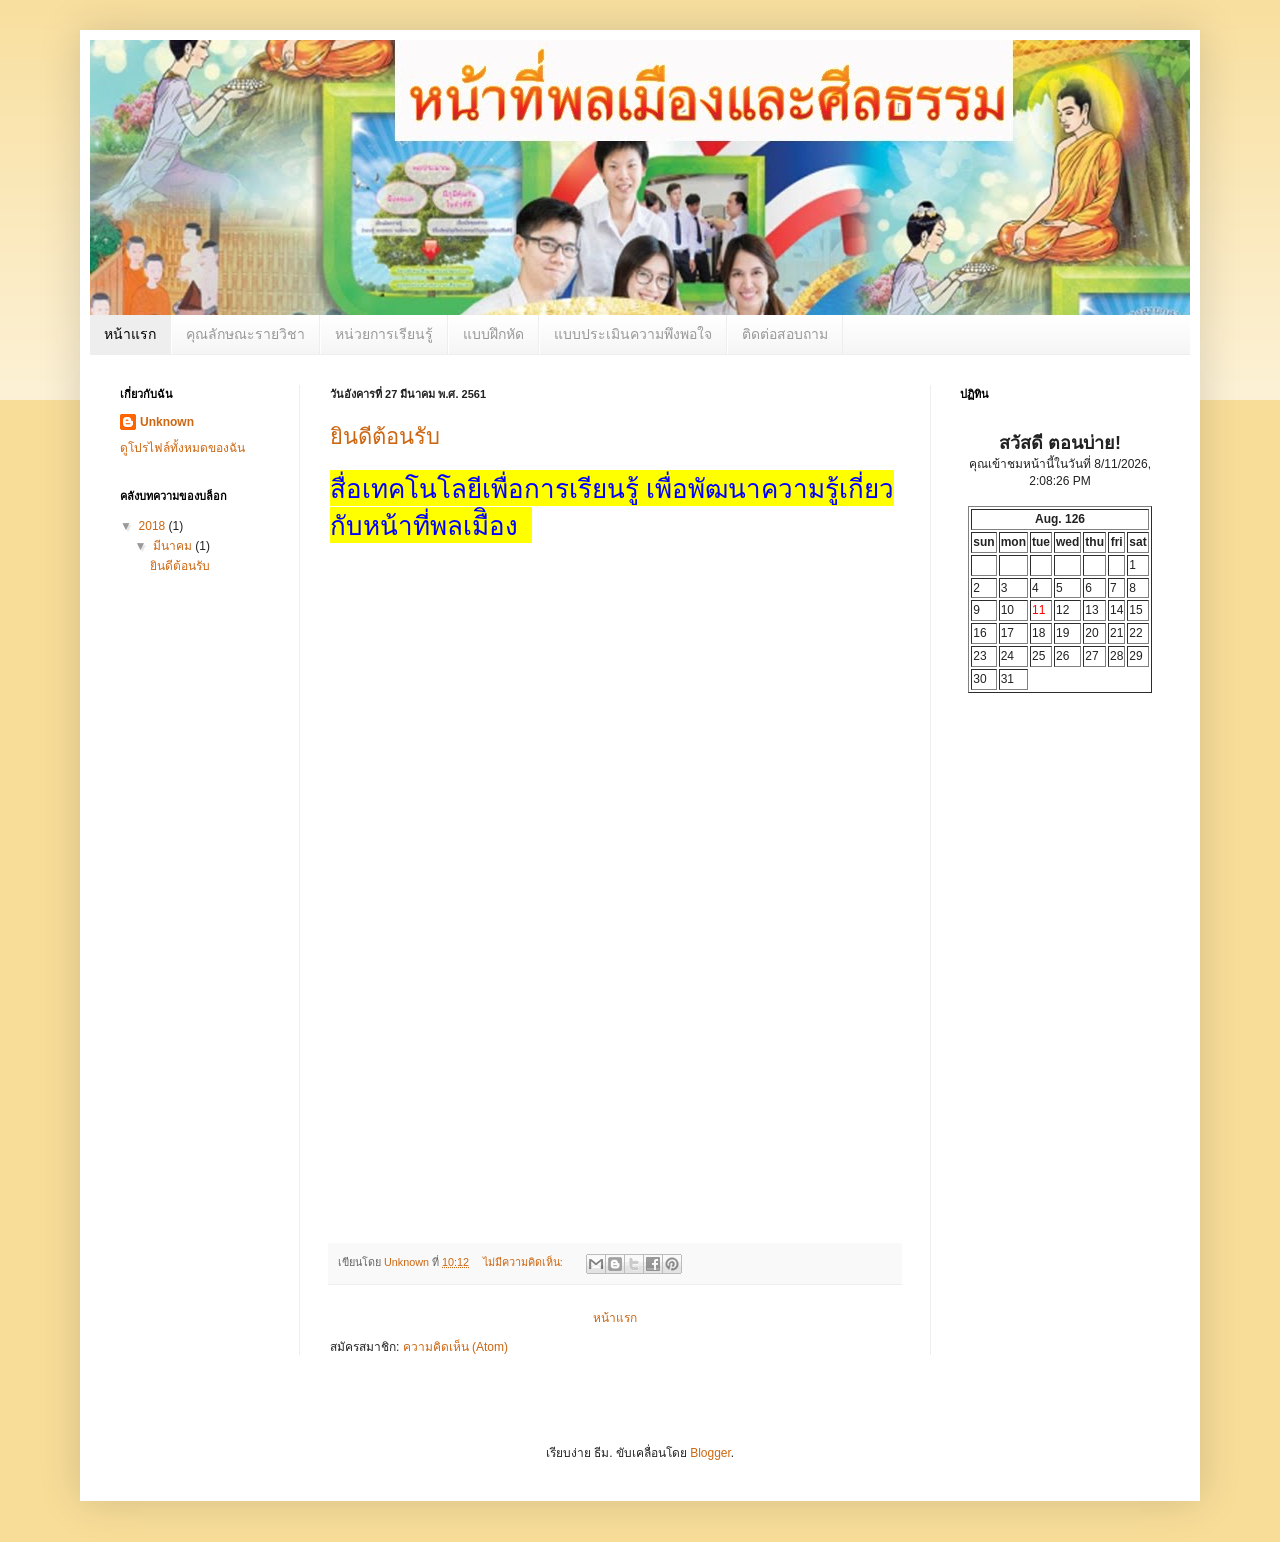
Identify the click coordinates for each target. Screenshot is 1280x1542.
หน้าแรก (130, 334)
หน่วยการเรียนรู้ (384, 334)
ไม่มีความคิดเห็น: (524, 1262)
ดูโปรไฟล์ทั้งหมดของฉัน (182, 448)
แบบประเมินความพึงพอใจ (633, 334)
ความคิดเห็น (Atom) (455, 1347)
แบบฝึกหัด (493, 334)
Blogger (710, 1453)
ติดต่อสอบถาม (785, 334)
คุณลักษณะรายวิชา (245, 334)
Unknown (167, 422)
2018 (154, 526)
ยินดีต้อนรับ (385, 436)
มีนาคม (174, 546)
